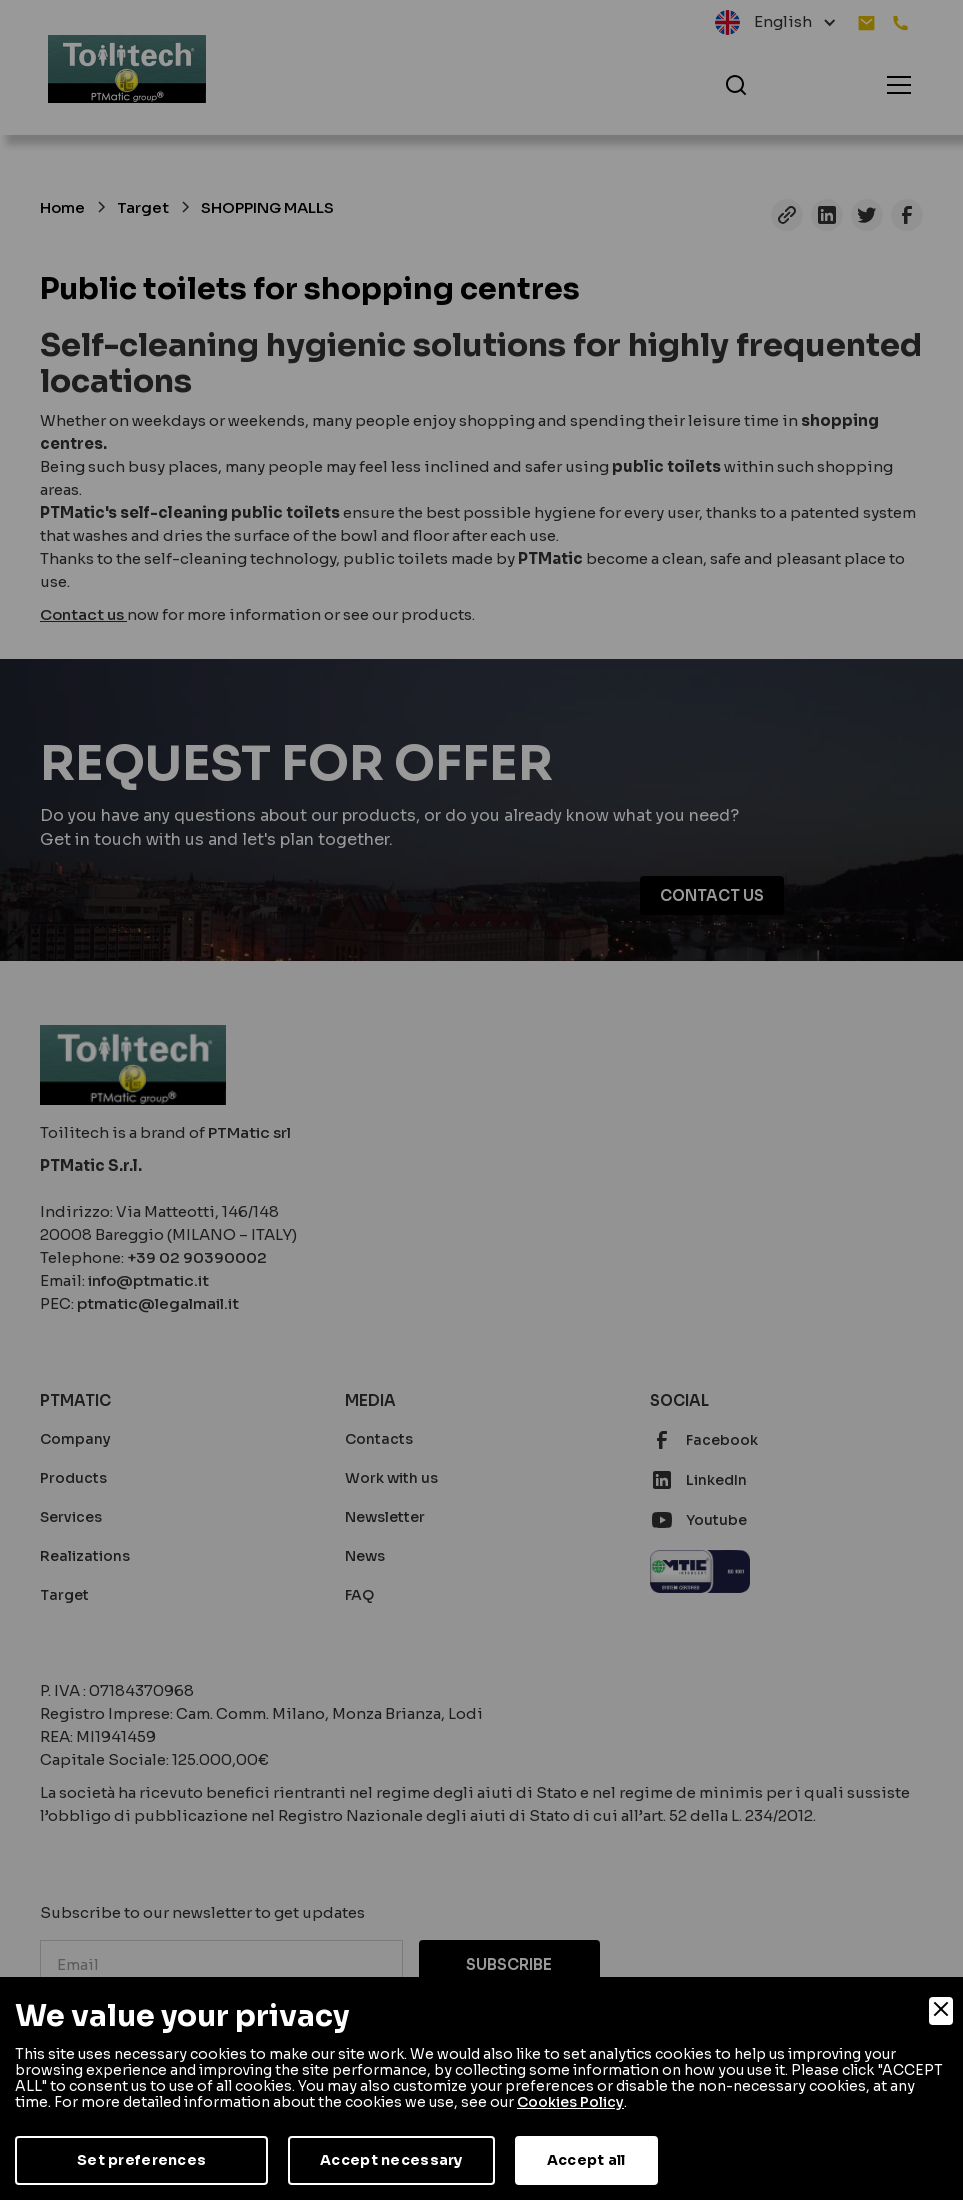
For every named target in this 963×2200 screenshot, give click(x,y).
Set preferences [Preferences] (141, 2160)
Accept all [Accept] (586, 2160)
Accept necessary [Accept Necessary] (391, 2160)
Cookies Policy (570, 2102)
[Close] (941, 2011)
